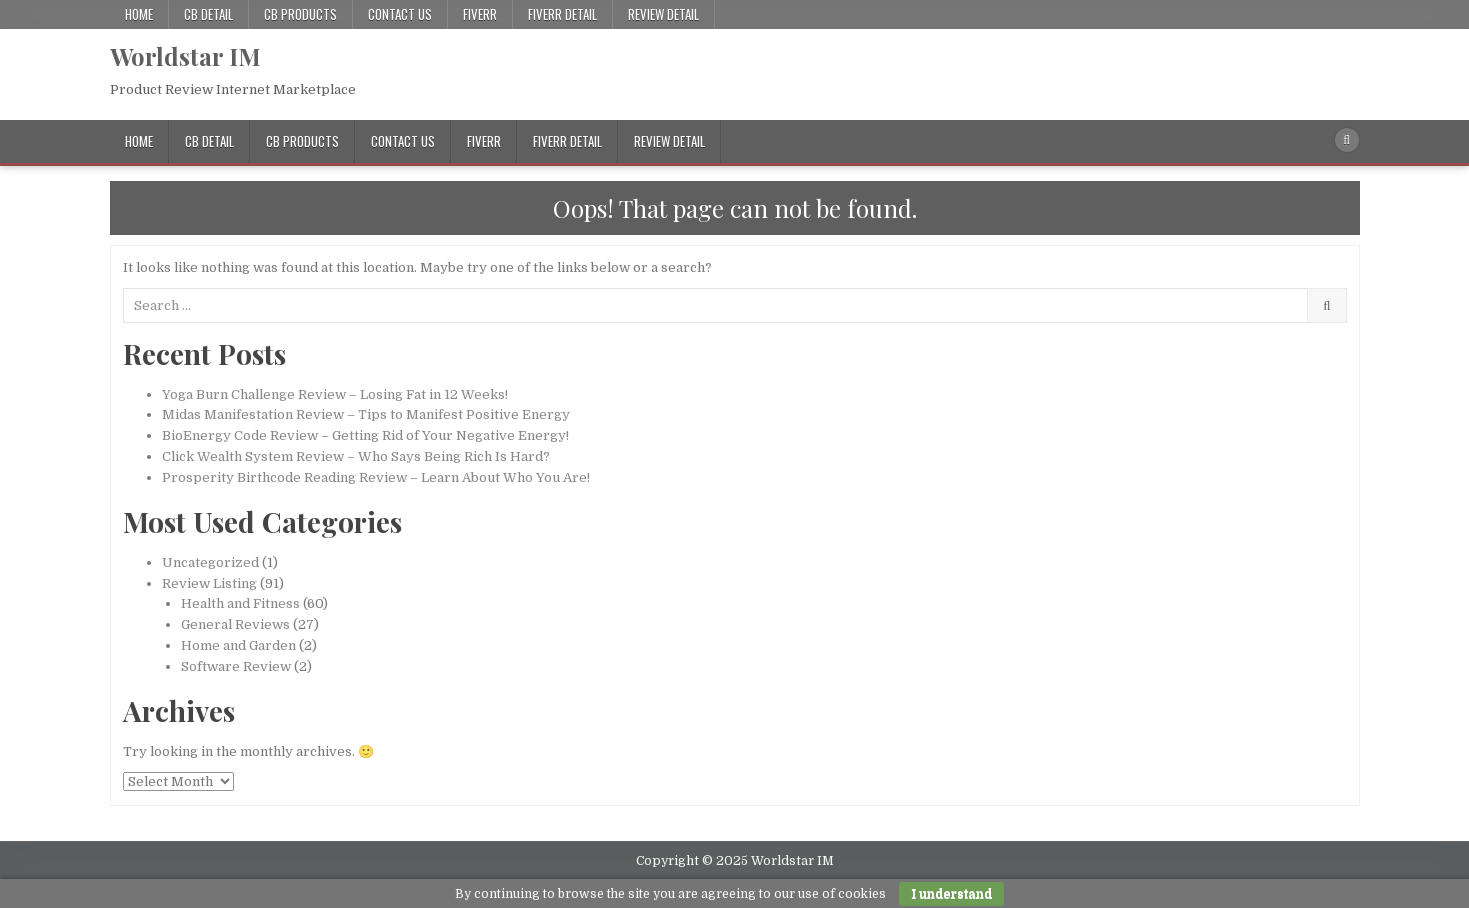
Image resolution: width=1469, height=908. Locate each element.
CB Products (300, 14)
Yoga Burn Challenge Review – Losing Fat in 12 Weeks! (335, 394)
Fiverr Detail (562, 14)
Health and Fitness (240, 603)
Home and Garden (238, 645)
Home (139, 14)
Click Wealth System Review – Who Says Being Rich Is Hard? (356, 456)
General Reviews (235, 624)
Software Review (236, 666)
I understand (951, 894)
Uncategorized (210, 562)
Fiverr (480, 14)
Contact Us (400, 14)
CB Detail (208, 14)
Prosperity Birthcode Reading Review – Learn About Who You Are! (376, 477)
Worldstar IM (185, 56)
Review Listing (209, 583)
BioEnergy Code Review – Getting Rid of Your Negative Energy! (365, 435)
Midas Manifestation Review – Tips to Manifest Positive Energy (366, 414)
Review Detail (663, 14)
